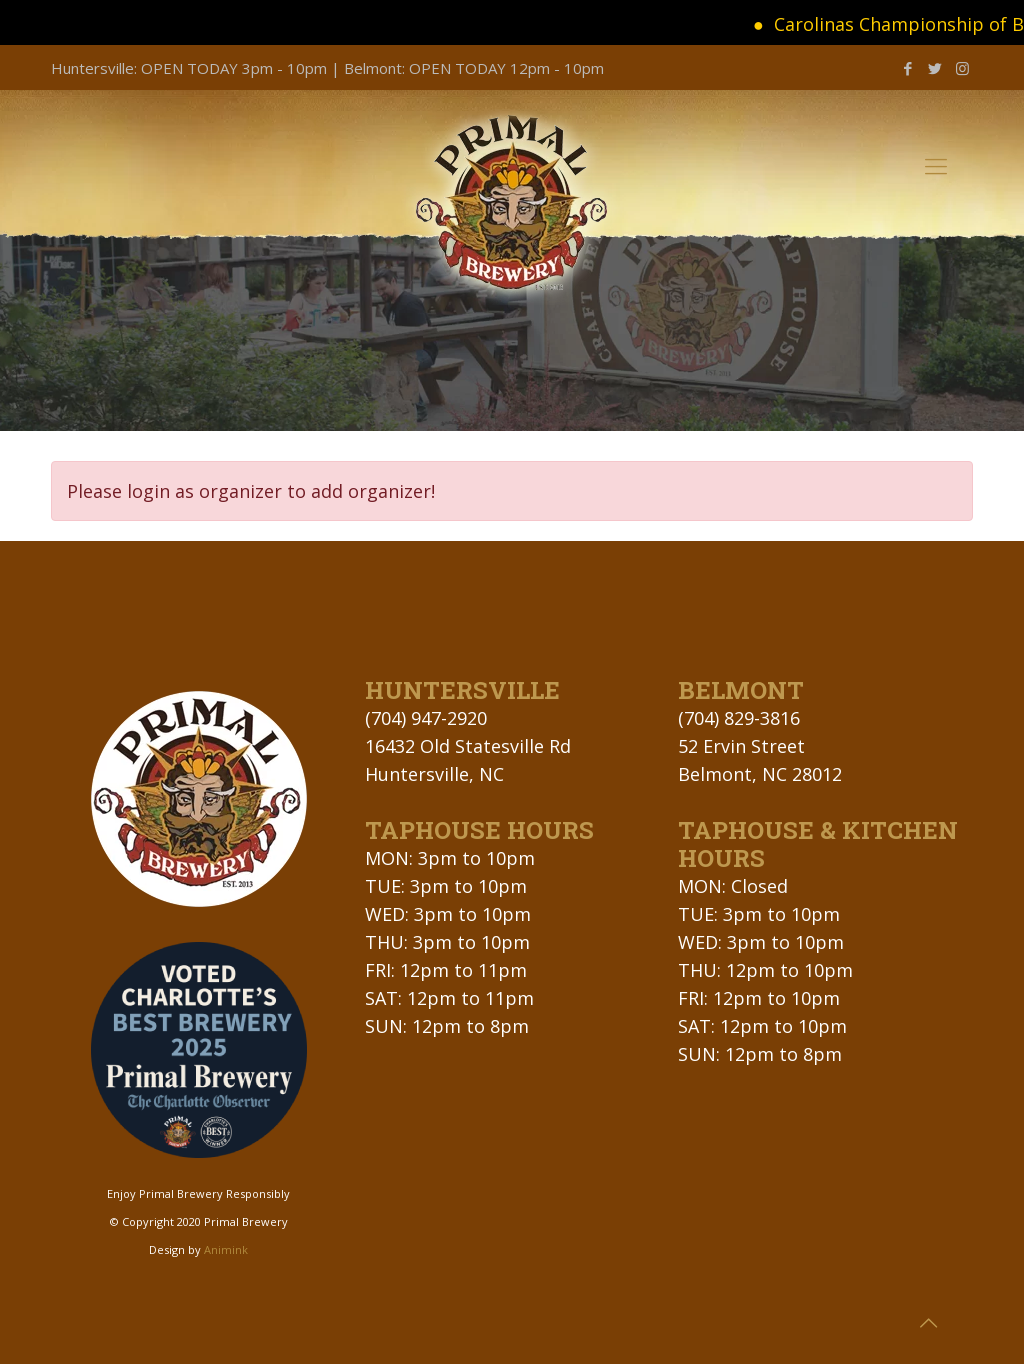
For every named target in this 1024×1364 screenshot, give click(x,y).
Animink (226, 1249)
